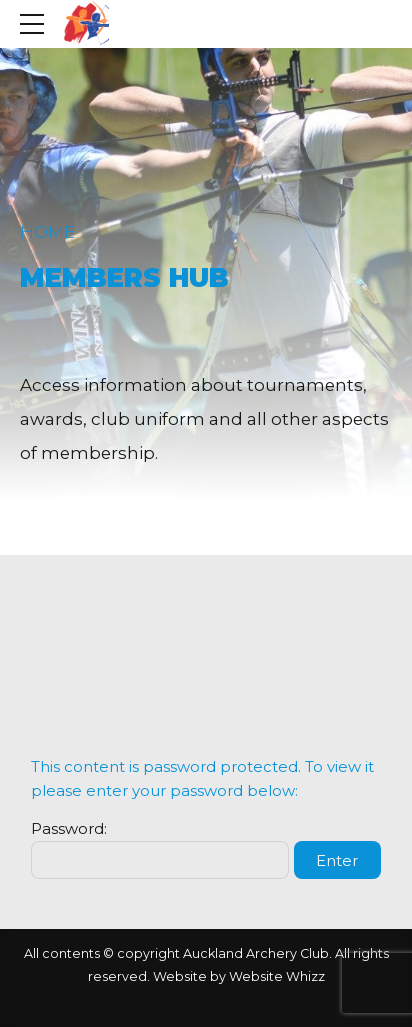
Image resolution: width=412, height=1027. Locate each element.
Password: (160, 849)
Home (47, 232)
